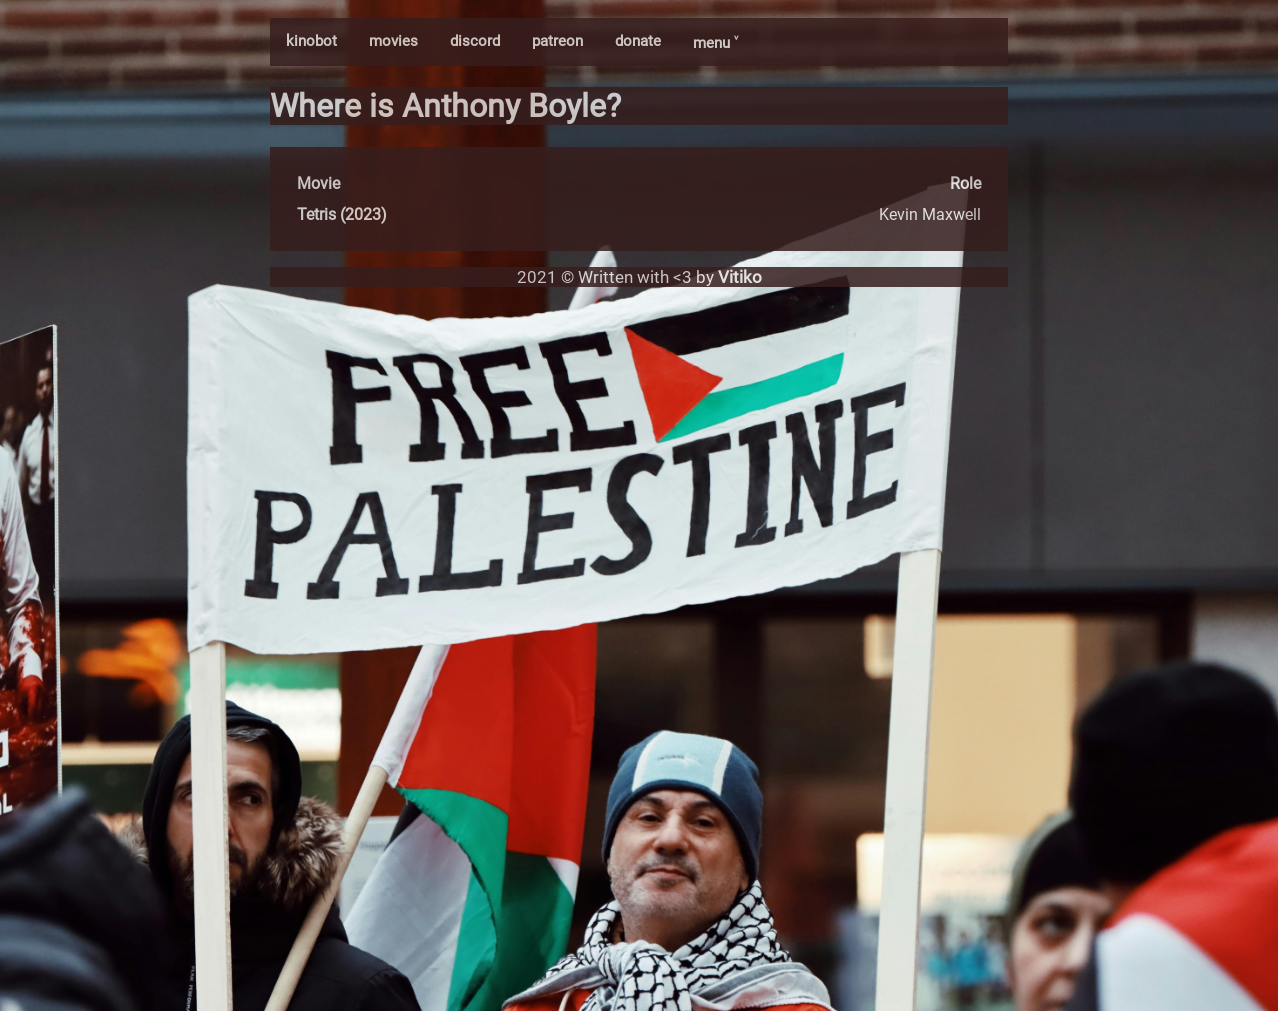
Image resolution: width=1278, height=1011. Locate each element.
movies (393, 41)
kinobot (311, 41)
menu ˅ (715, 43)
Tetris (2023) (342, 214)
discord (475, 41)
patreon (557, 41)
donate (638, 41)
